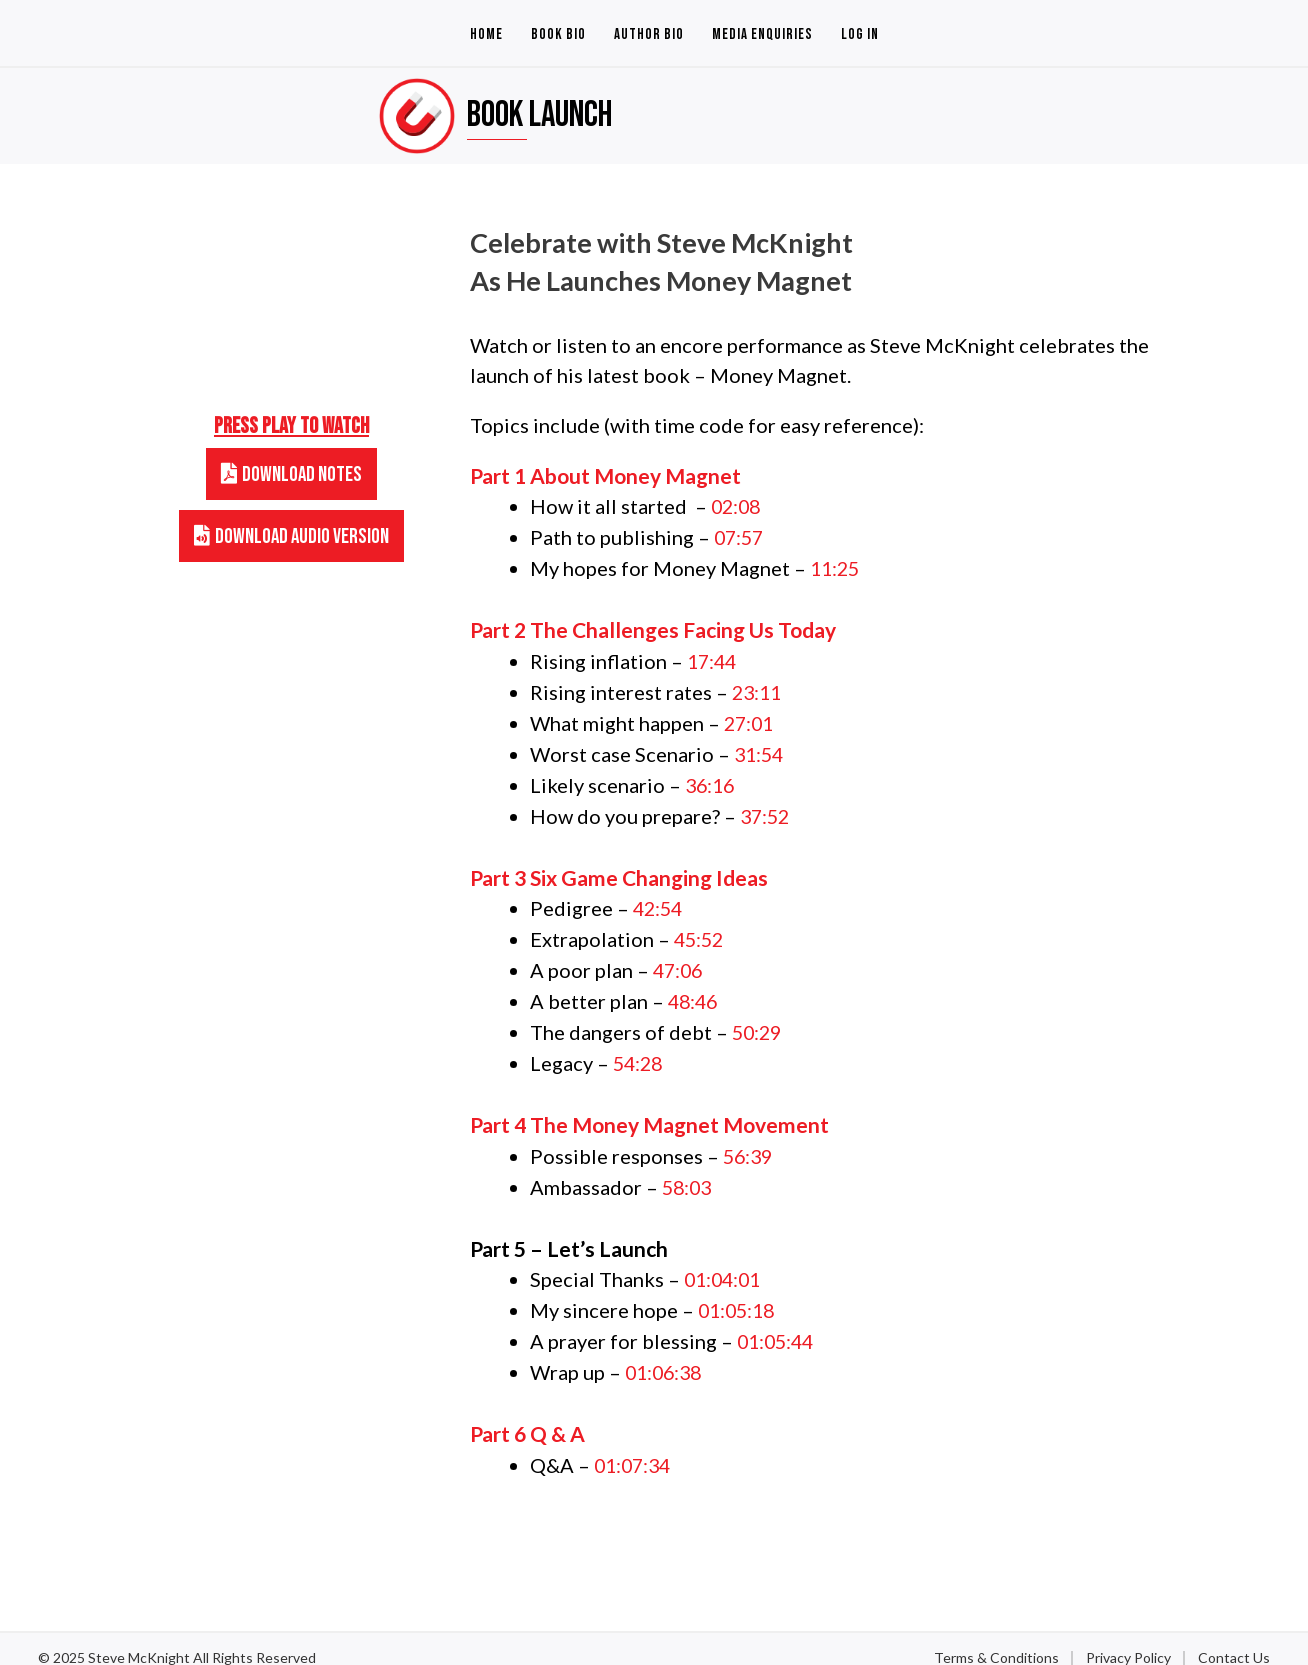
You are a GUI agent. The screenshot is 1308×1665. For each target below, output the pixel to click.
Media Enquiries (762, 34)
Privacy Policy (1128, 1636)
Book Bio (558, 34)
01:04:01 (725, 1262)
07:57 (740, 536)
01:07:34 (635, 1444)
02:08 (737, 506)
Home (486, 34)
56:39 (749, 1141)
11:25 (836, 566)
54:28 (639, 1049)
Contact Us (1234, 1636)
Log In (860, 34)
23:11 (758, 688)
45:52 (700, 929)
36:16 (711, 778)
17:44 (713, 658)
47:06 (679, 959)
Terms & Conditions (996, 1636)
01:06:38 (666, 1352)
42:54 (659, 899)
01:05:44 (778, 1322)
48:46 (694, 989)
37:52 (766, 808)
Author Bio (649, 34)
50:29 (758, 1019)
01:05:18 (739, 1292)
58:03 (688, 1171)
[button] (291, 474)
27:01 (750, 718)
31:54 (760, 748)
